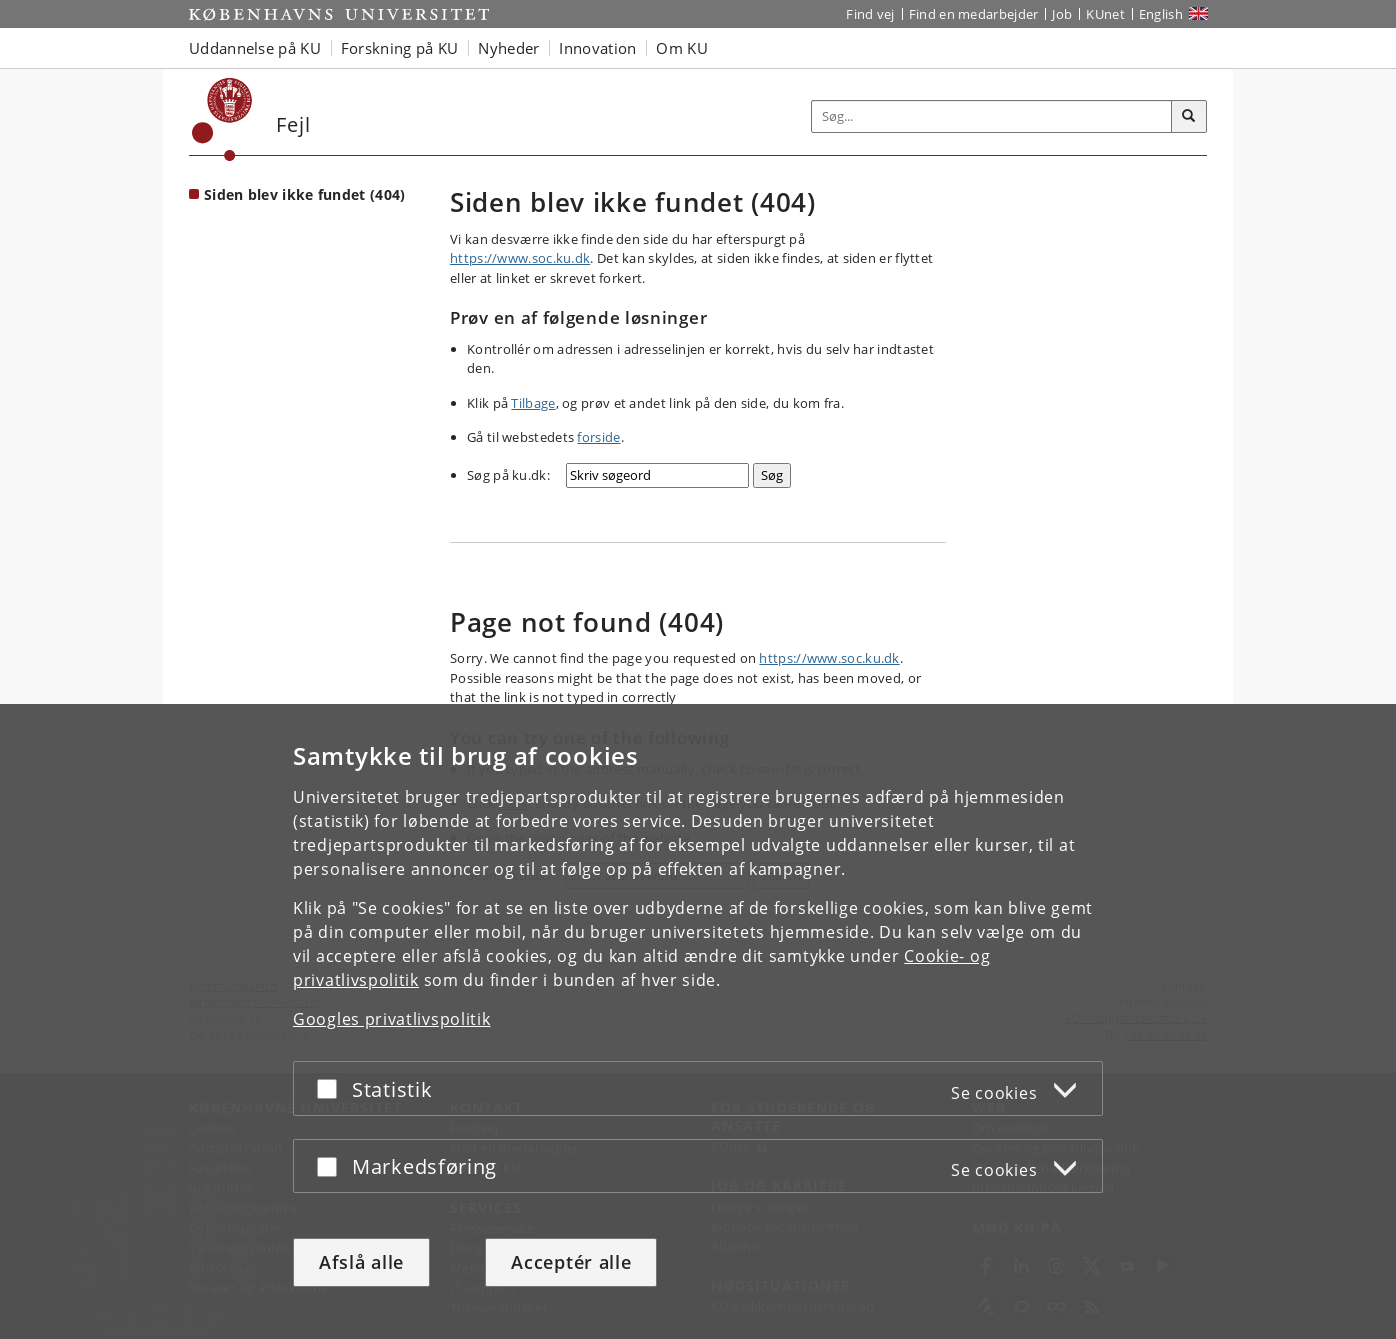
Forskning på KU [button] (400, 48)
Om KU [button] (682, 48)
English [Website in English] (1161, 14)
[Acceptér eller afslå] (332, 1088)
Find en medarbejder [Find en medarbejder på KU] (974, 14)
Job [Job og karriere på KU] (1062, 14)
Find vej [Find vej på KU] (870, 14)
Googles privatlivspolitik (392, 1019)
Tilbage (533, 403)
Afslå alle (361, 1262)
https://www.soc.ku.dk (520, 258)
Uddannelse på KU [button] (255, 48)
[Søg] (1189, 117)
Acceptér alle (571, 1262)
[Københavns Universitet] (222, 119)
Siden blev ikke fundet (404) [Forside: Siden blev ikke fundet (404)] (304, 194)
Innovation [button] (597, 48)
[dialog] (698, 1021)
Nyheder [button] (508, 48)
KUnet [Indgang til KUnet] (1105, 14)
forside (598, 437)
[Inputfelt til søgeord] (992, 116)
